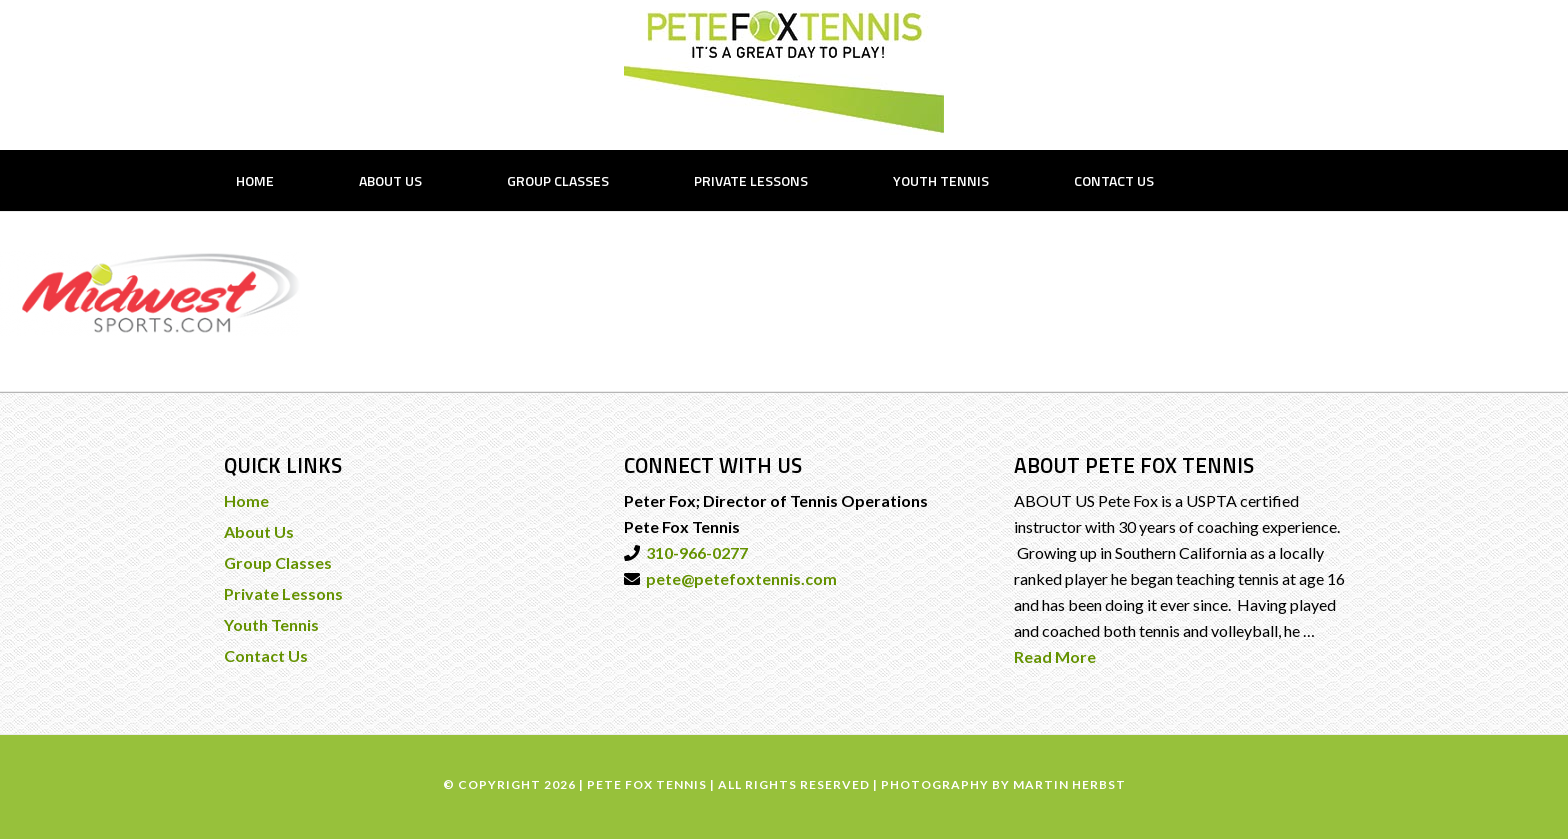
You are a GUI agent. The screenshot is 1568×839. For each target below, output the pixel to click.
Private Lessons (283, 593)
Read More (1055, 656)
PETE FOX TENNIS (784, 72)
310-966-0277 (694, 552)
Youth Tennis (271, 624)
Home (246, 500)
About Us (259, 531)
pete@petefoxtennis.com (738, 578)
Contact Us (266, 655)
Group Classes (278, 562)
